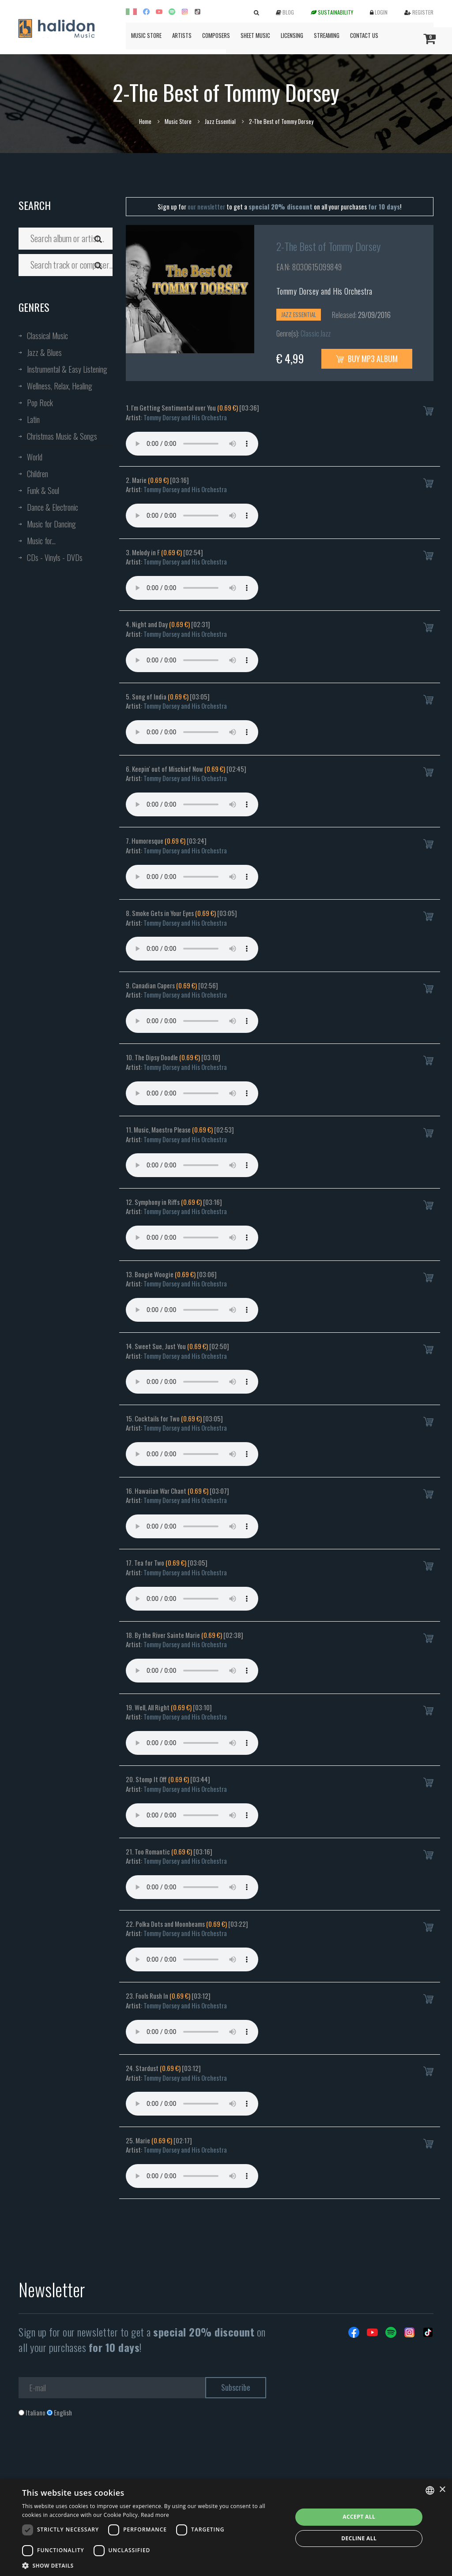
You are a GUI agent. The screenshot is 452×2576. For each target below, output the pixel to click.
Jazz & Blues (44, 352)
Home (145, 121)
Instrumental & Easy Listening (67, 369)
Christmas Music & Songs (62, 436)
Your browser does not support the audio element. (192, 444)
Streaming (326, 35)
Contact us (364, 35)
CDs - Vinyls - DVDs (55, 557)
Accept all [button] (359, 2516)
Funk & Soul (43, 490)
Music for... (41, 540)
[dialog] (226, 2527)
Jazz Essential (220, 121)
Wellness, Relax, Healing (59, 386)
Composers (216, 35)
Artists (182, 35)
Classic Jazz (316, 333)
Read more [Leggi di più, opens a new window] (155, 2515)
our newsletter (206, 206)
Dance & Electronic (52, 507)
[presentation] (86, 2453)
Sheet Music (255, 35)
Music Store (146, 35)
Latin (33, 419)
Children (37, 473)
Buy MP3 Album (367, 358)
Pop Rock (40, 402)
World (34, 457)
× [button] (442, 2489)
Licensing (292, 35)
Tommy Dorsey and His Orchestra (324, 291)
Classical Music (47, 335)
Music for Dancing (51, 524)
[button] (153, 2565)
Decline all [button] (359, 2538)
